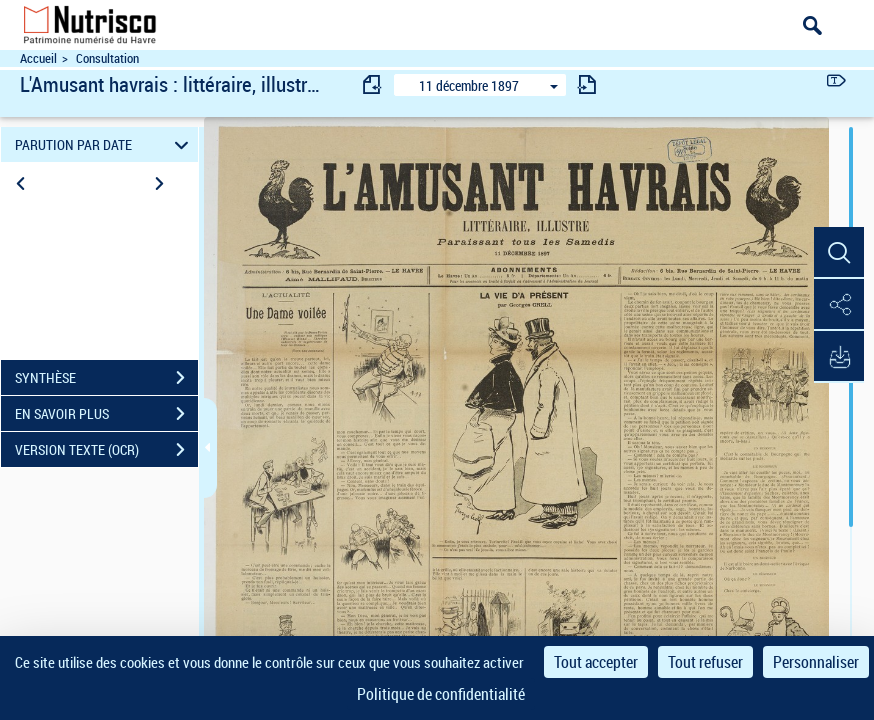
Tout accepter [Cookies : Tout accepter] (596, 662)
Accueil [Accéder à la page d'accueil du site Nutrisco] (38, 58)
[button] (839, 253)
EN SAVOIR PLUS (106, 414)
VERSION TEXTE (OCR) (106, 450)
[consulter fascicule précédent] (373, 84)
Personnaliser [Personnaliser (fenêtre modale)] (816, 662)
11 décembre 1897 (469, 85)
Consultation (107, 58)
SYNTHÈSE (106, 378)
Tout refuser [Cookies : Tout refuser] (705, 662)
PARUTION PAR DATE (104, 144)
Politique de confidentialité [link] (441, 694)
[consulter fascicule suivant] (587, 84)
